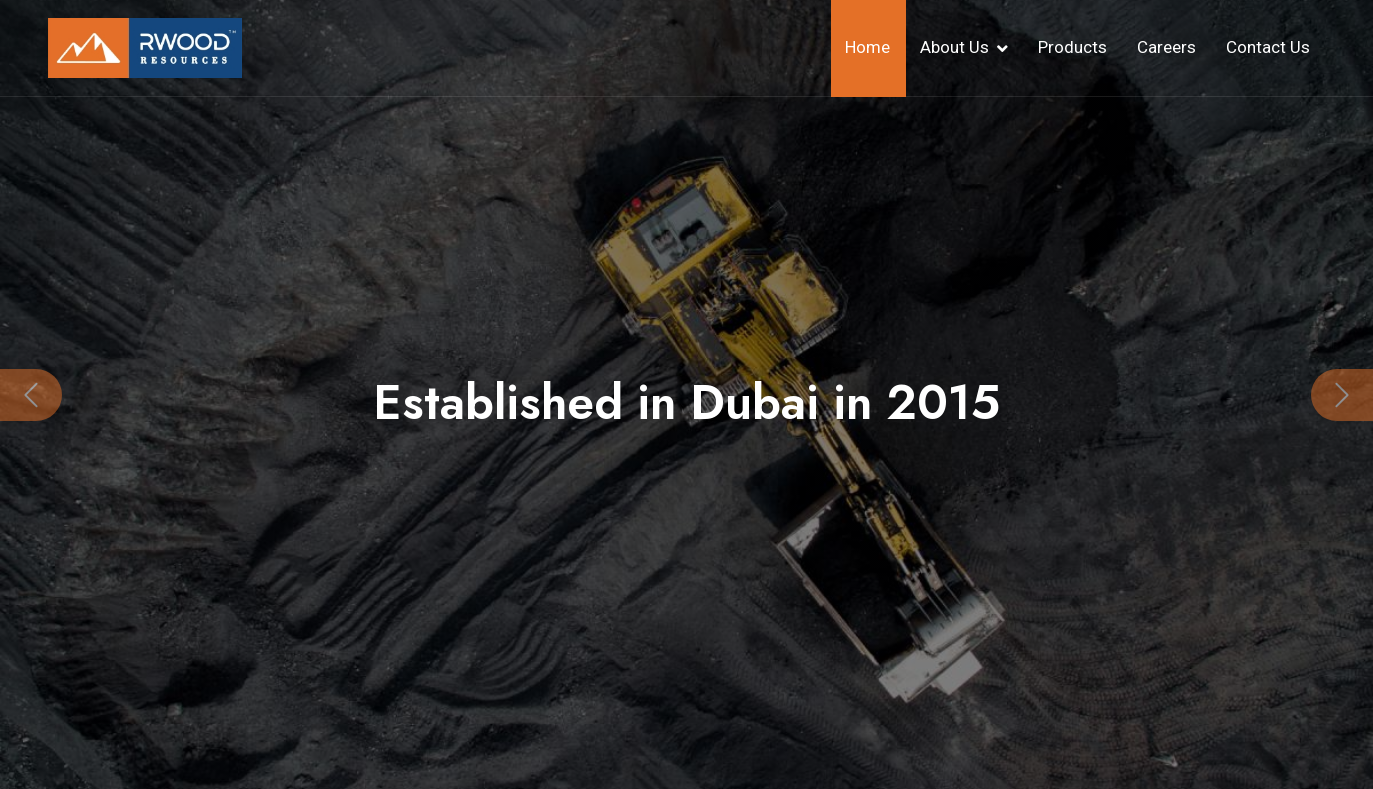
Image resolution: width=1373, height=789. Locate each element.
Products (1072, 47)
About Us (954, 47)
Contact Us (1268, 47)
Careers (1166, 47)
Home (867, 47)
